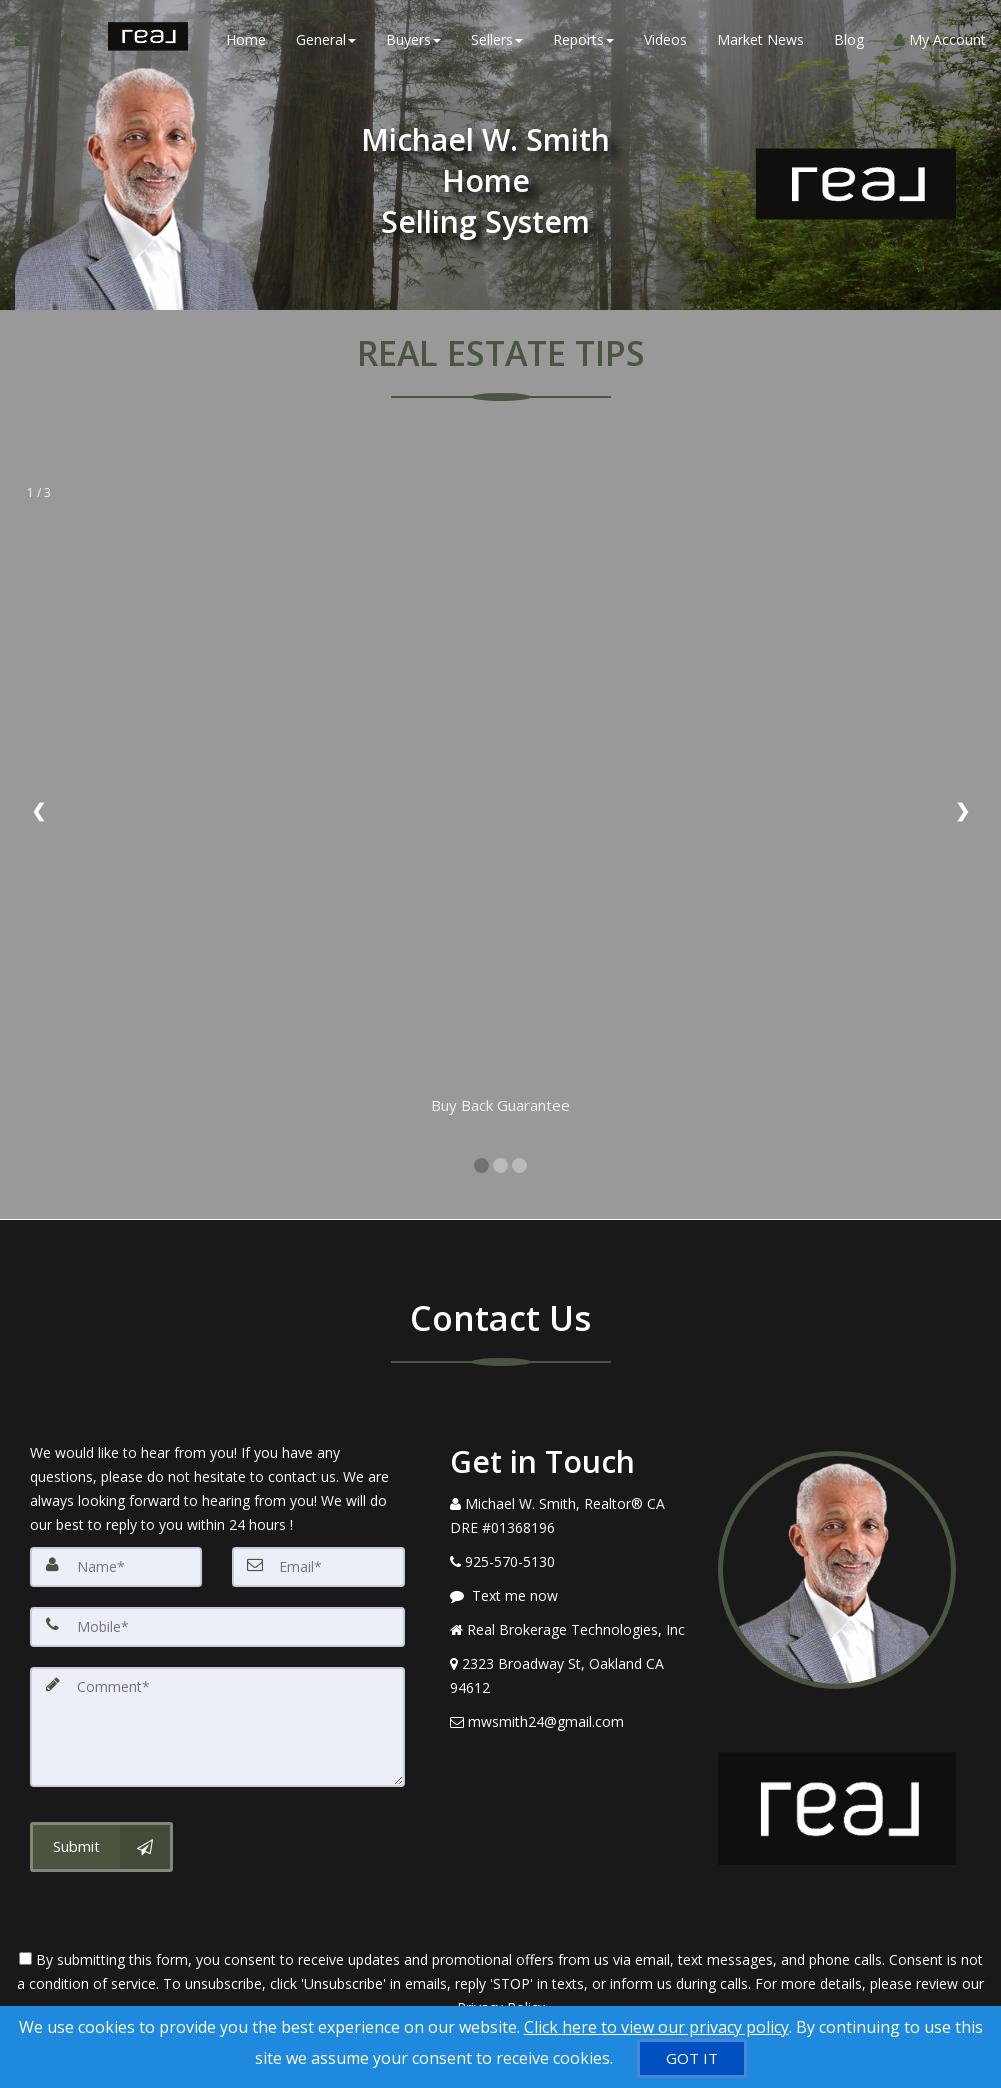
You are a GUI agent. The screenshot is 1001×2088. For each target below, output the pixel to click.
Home (246, 39)
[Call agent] (70, 40)
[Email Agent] (31, 40)
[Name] (116, 1567)
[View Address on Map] (569, 1676)
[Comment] (217, 1727)
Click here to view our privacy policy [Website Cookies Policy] (656, 2027)
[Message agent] (569, 1596)
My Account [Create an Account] (940, 39)
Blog (849, 39)
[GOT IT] (692, 2058)
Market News (760, 39)
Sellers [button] (497, 39)
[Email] (318, 1567)
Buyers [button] (413, 39)
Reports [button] (583, 39)
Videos (665, 39)
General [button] (326, 39)
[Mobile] (217, 1627)
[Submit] (101, 1847)
